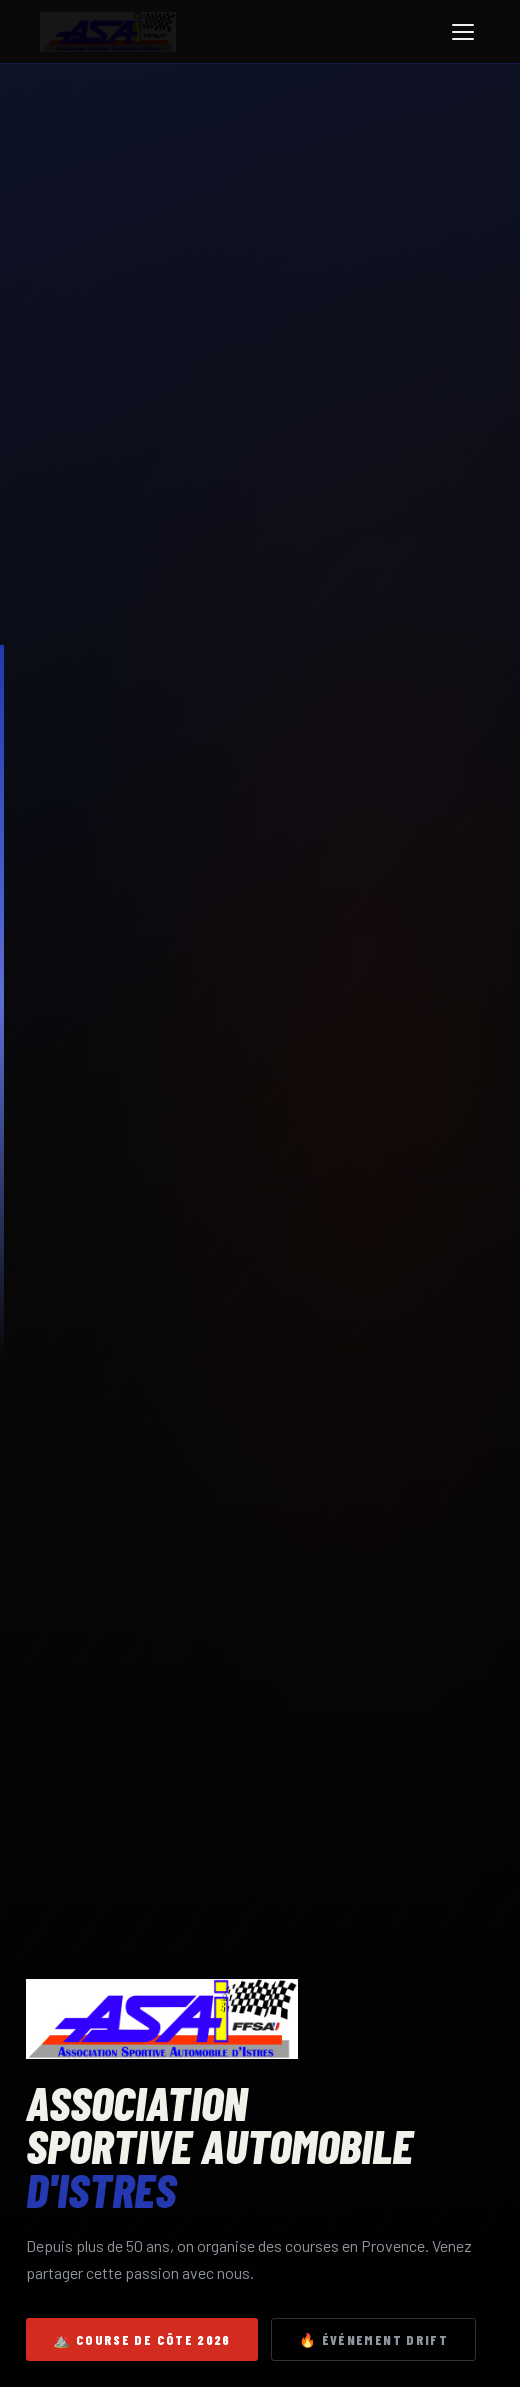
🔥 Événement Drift (373, 2339)
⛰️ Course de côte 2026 (142, 2339)
